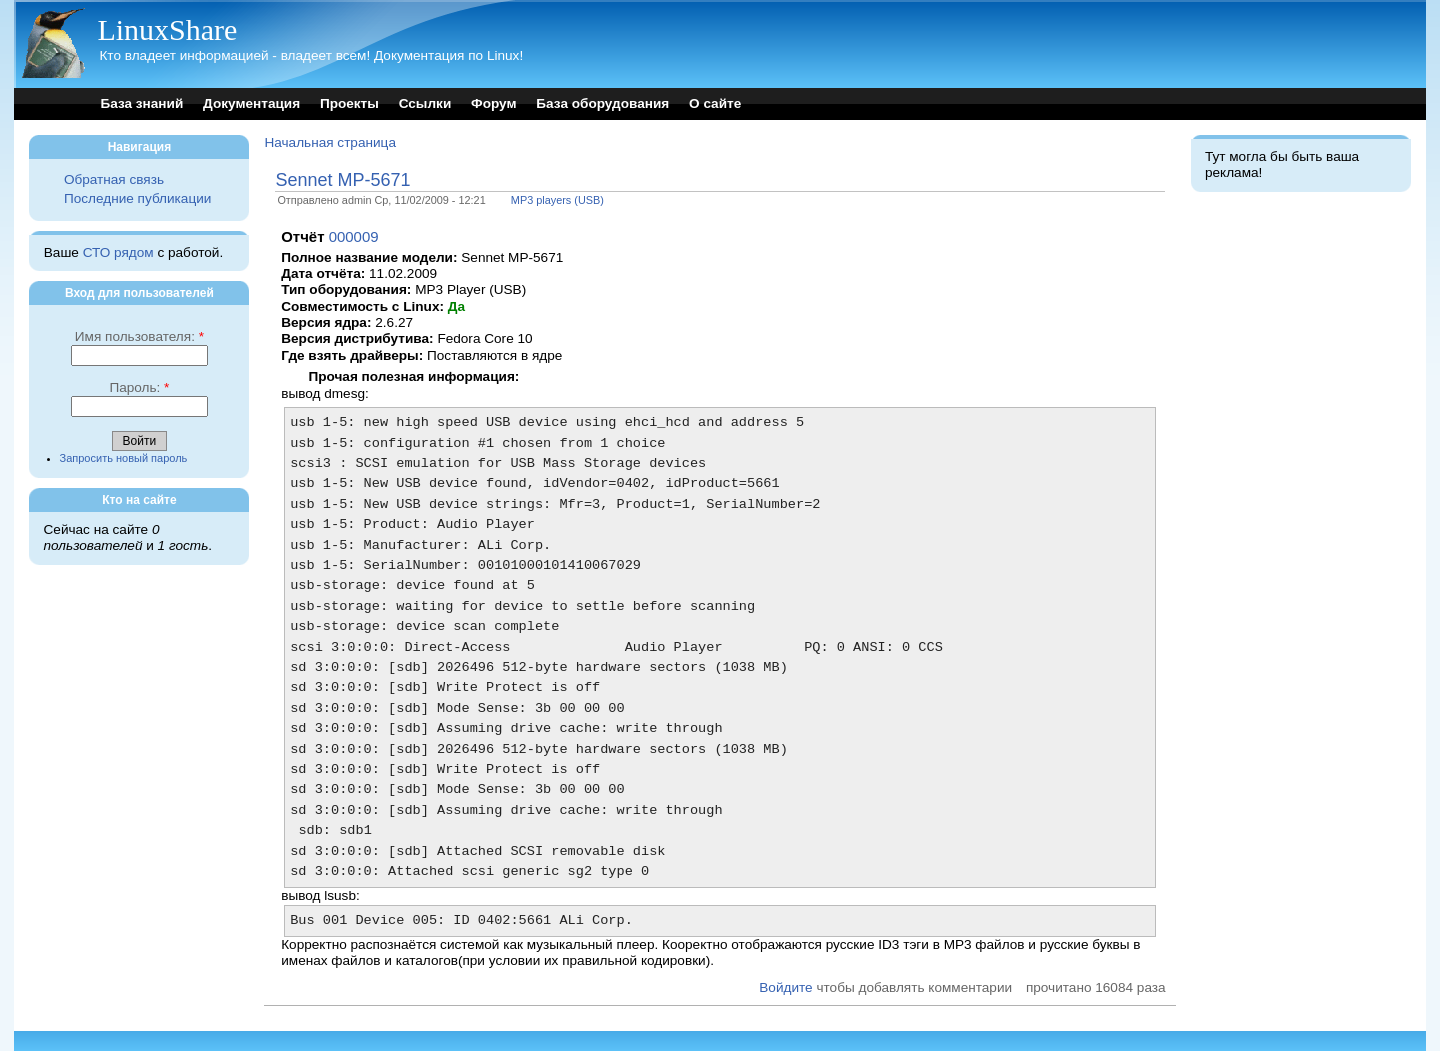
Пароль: (139, 387)
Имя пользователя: (139, 336)
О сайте (715, 103)
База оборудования (602, 103)
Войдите (785, 987)
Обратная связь (114, 179)
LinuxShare (167, 29)
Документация (251, 103)
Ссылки (425, 103)
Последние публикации (137, 198)
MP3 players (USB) (557, 200)
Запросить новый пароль (124, 458)
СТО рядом (118, 252)
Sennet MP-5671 (342, 180)
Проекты (349, 103)
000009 (354, 236)
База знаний (141, 103)
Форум (493, 103)
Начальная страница (330, 142)
